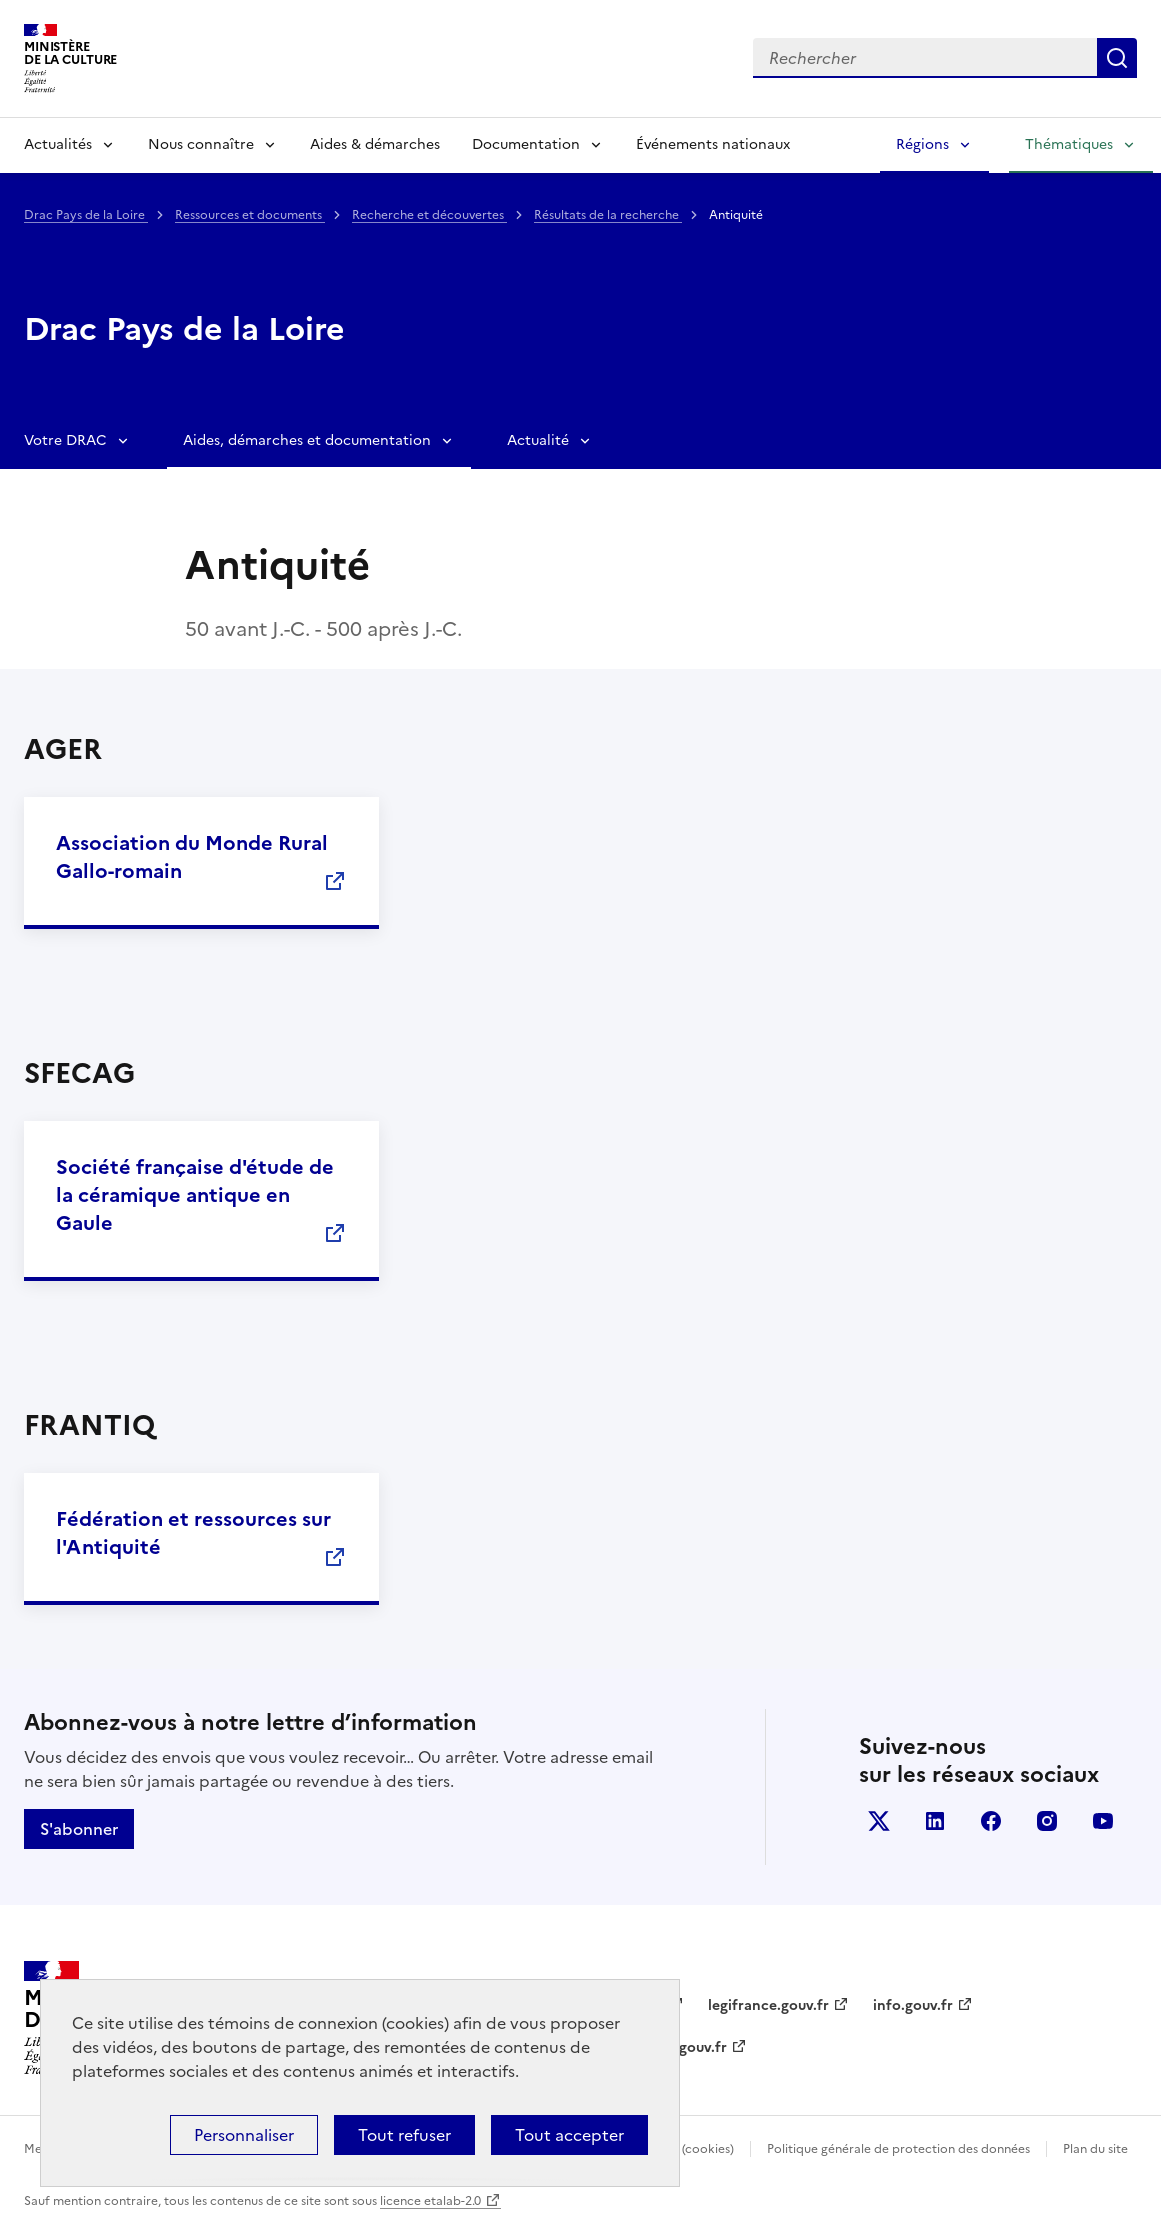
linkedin (935, 1821)
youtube (1103, 1821)
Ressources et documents (250, 215)
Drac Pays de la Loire (86, 215)
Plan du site (1095, 2149)
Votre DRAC (65, 440)
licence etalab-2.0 (430, 2201)
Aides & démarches (375, 144)
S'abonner (79, 1829)
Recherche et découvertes (429, 215)
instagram (1047, 1821)
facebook (991, 1821)
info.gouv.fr (913, 2005)
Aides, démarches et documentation (307, 440)
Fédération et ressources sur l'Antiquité (193, 1533)
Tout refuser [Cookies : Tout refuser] (404, 2135)
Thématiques (1069, 144)
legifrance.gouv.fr (768, 2005)
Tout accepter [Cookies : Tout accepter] (569, 2135)
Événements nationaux (713, 144)
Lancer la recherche (1117, 58)
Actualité (538, 440)
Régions (922, 144)
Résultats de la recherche (608, 215)
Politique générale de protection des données (898, 2149)
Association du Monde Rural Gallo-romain (192, 857)
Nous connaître (201, 144)
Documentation (526, 144)
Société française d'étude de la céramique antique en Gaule (195, 1195)
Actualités (58, 144)
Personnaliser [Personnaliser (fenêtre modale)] (244, 2135)
